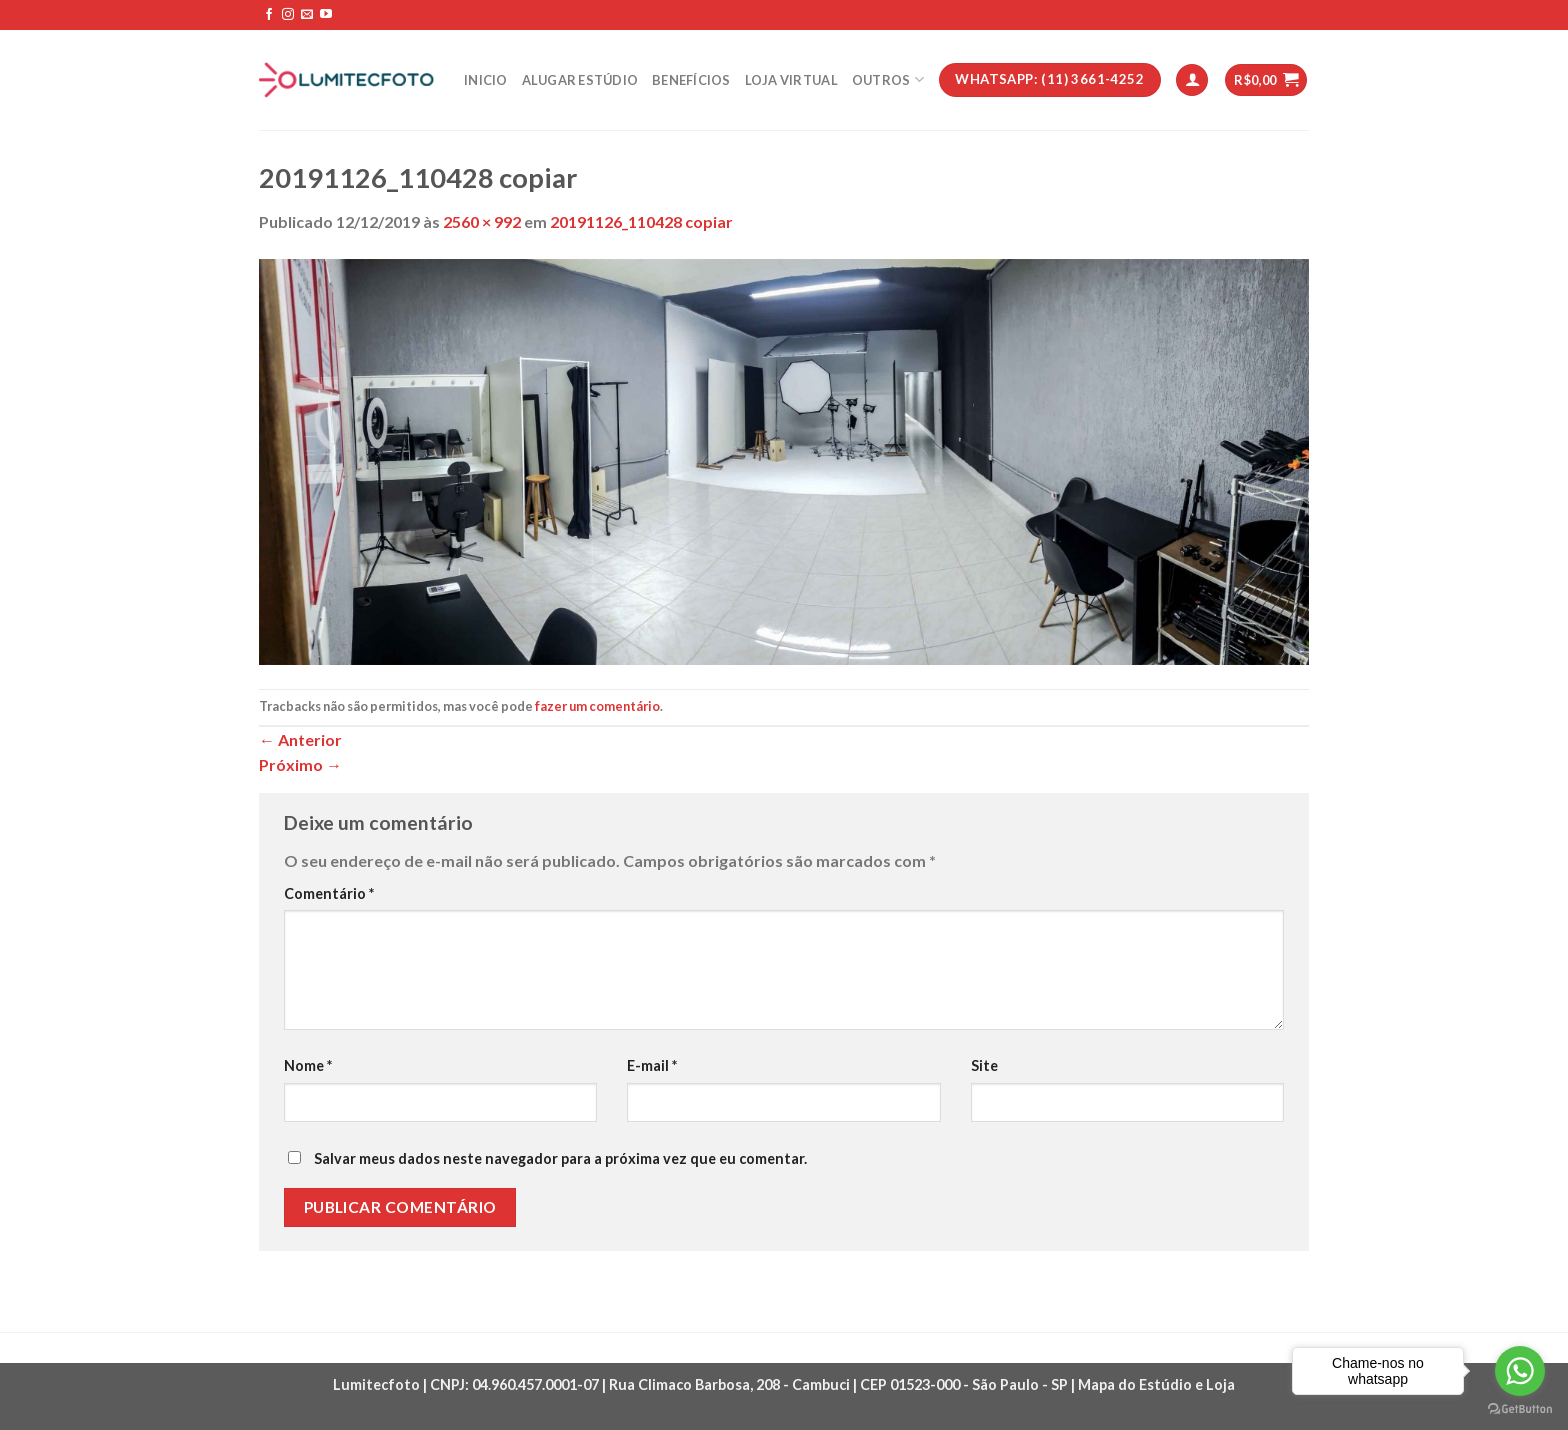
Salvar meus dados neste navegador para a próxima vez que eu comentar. (560, 1158)
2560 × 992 (482, 221)
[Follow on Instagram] (288, 15)
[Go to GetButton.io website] (1520, 1409)
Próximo (300, 764)
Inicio (486, 80)
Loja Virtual (791, 80)
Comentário (329, 893)
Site (984, 1065)
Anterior (300, 739)
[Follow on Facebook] (269, 15)
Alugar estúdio (580, 80)
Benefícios (691, 80)
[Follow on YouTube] (326, 15)
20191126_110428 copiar (641, 221)
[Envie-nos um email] (307, 15)
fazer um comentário (597, 706)
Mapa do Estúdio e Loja (1156, 1384)
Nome (308, 1065)
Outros (888, 79)
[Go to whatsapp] (1520, 1371)
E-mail (652, 1065)
